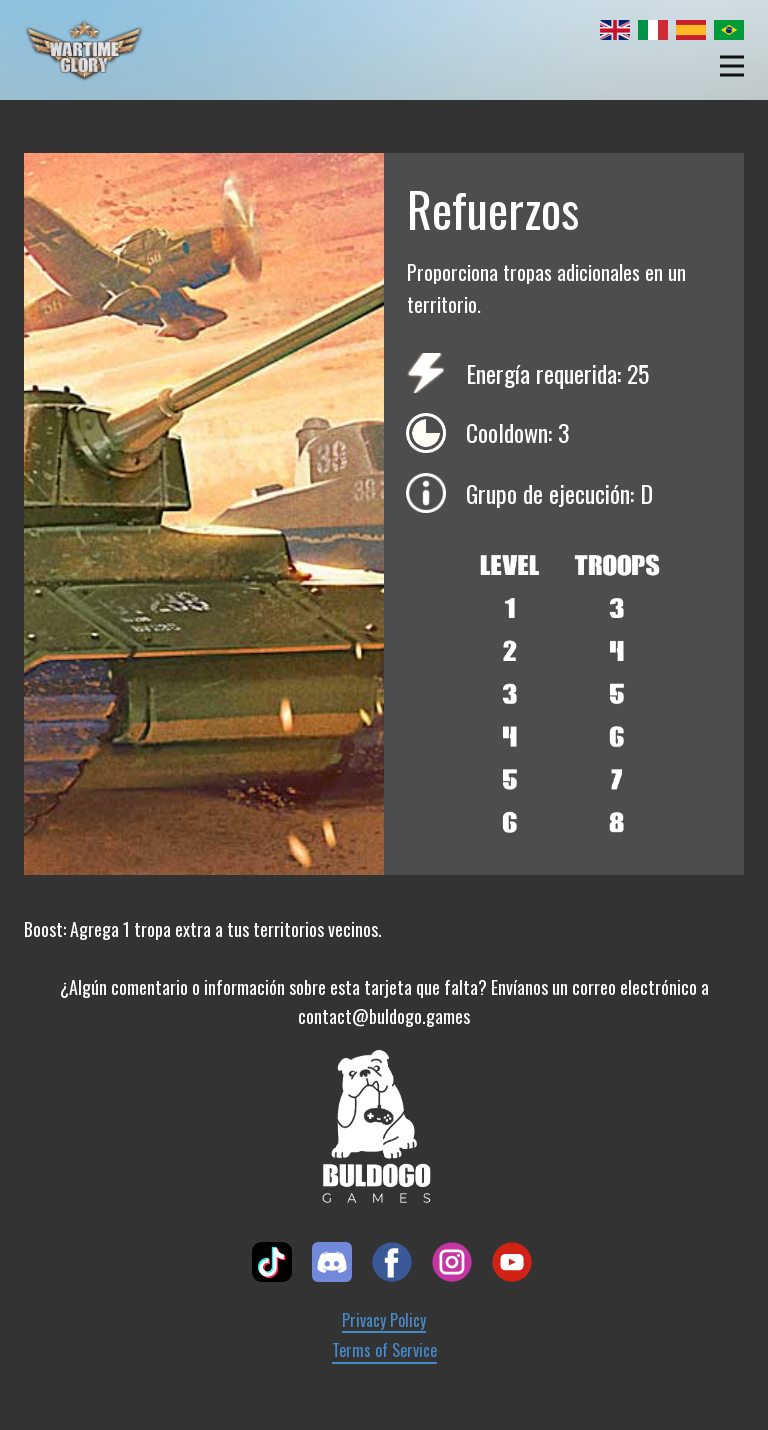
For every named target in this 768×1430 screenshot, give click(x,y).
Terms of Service (384, 1350)
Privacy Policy (384, 1320)
